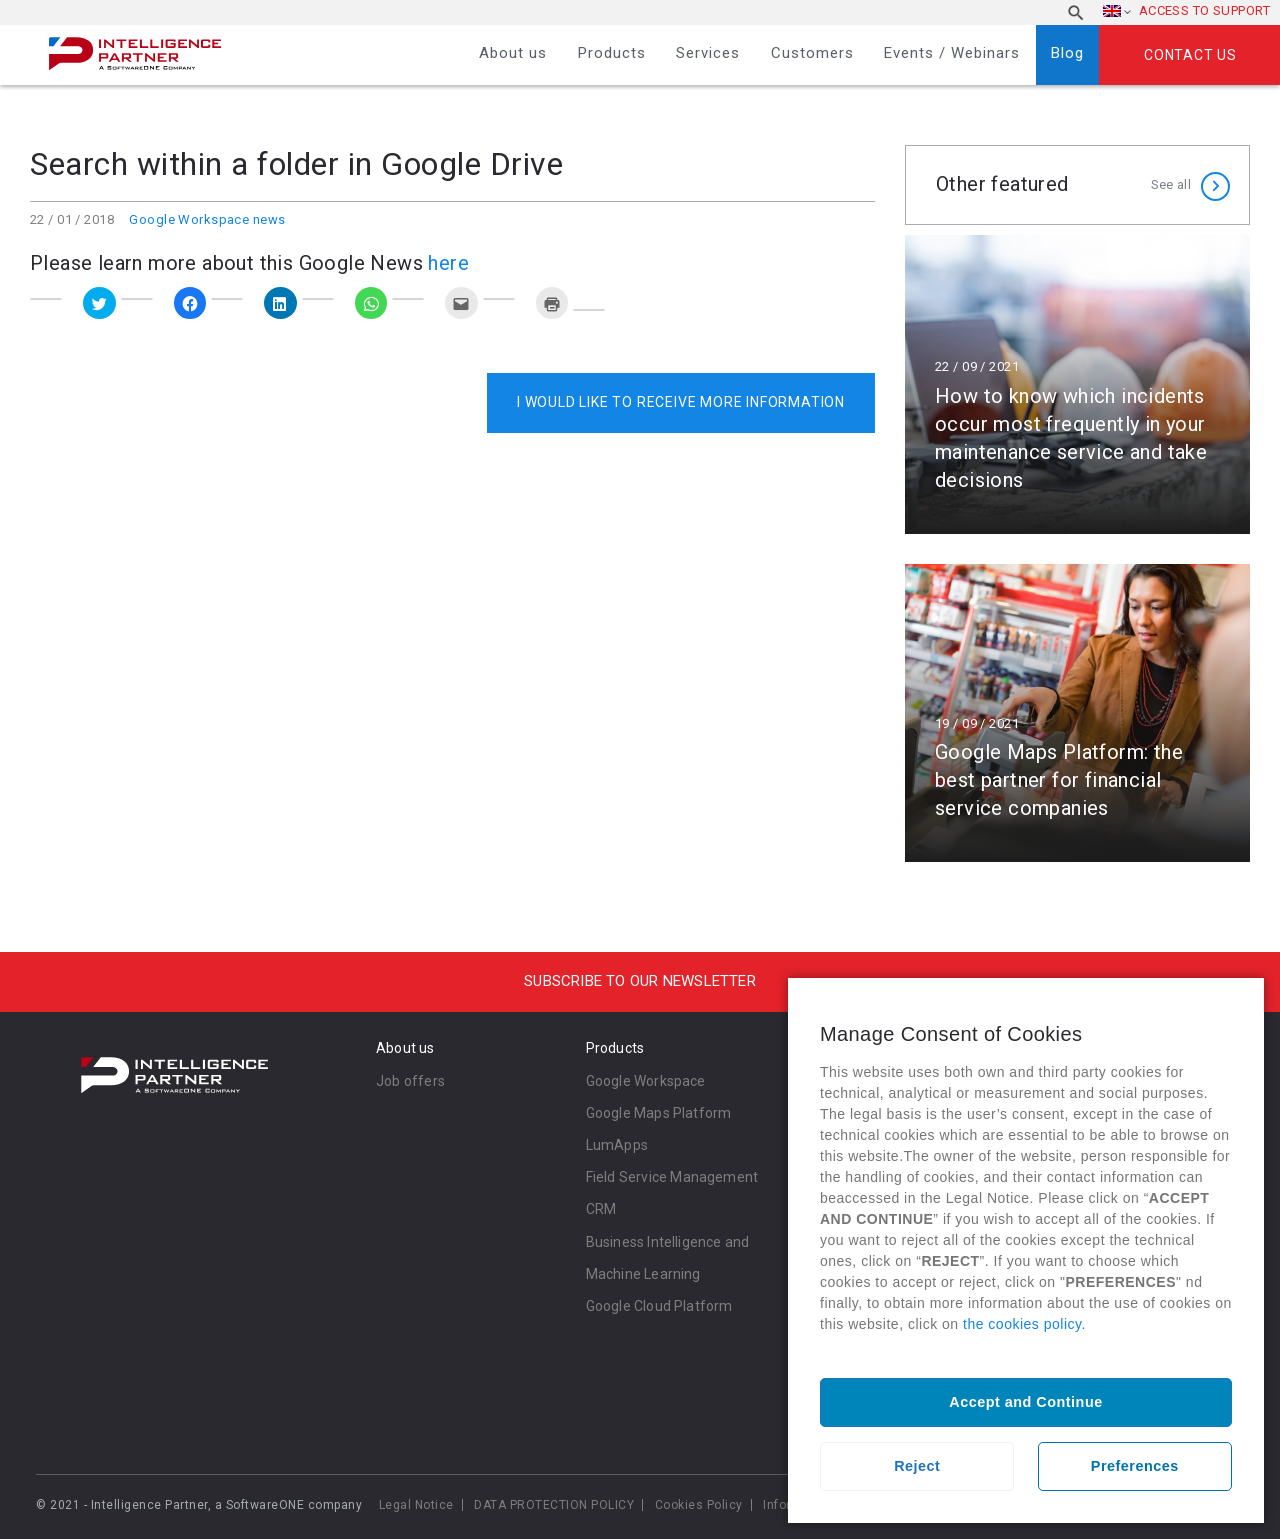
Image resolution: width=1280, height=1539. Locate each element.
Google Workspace (646, 1081)
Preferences (1135, 1466)
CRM (601, 1209)
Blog (1067, 53)
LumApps (617, 1145)
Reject (917, 1466)
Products (612, 53)
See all (1171, 184)
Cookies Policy (699, 1505)
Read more (1077, 384)
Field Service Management (672, 1177)
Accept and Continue (1025, 1402)
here (448, 263)
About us (513, 53)
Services (708, 53)
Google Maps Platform (659, 1113)
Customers (812, 53)
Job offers (410, 1081)
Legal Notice (416, 1505)
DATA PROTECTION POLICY (554, 1505)
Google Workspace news (207, 219)
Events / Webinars (952, 53)
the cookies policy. (1024, 1324)
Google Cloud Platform (659, 1306)
